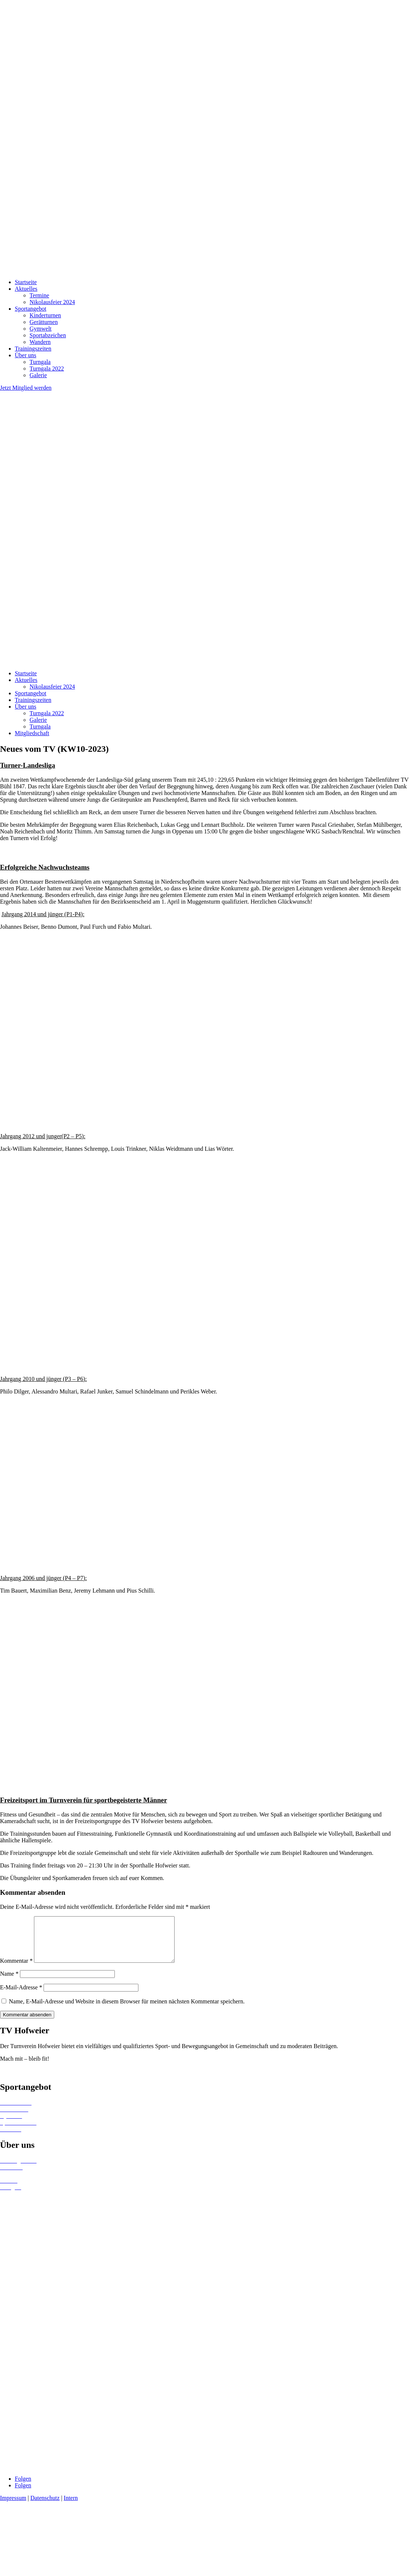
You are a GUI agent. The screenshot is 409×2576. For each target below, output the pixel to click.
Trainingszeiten (33, 348)
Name (9, 1982)
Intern (71, 2507)
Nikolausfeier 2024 (52, 302)
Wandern (40, 342)
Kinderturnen (45, 315)
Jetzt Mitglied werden (26, 388)
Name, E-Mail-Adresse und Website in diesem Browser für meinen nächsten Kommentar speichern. (127, 2010)
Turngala (40, 362)
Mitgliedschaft (32, 733)
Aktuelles (26, 289)
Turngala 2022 (47, 368)
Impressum (13, 2507)
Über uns (25, 355)
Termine (39, 295)
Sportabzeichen (48, 335)
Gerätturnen (44, 322)
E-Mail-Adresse (21, 1996)
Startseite (26, 282)
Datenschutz (44, 2507)
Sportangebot (30, 309)
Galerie (38, 375)
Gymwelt (41, 328)
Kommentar (16, 1969)
